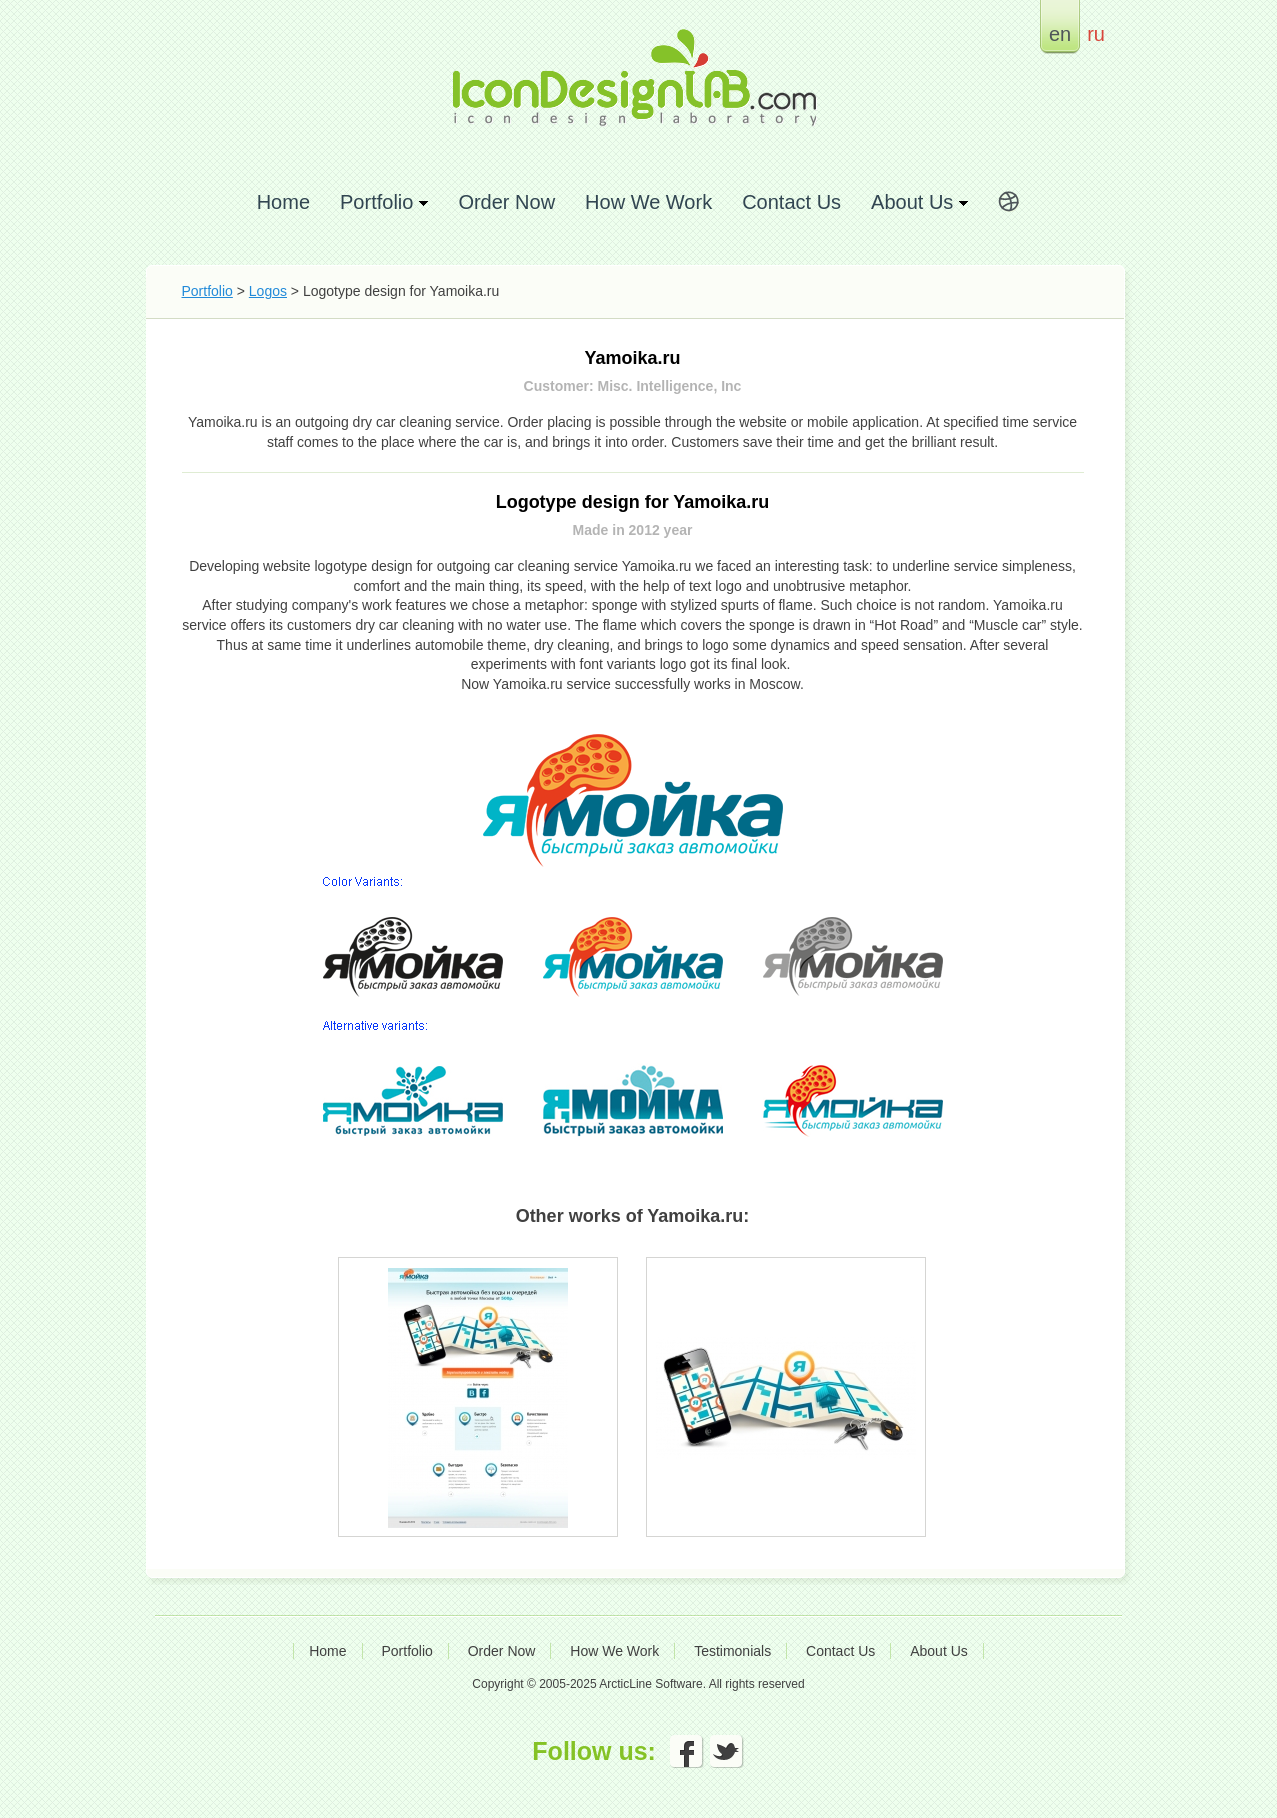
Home (283, 201)
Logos (268, 291)
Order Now (506, 201)
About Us (939, 1651)
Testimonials (732, 1651)
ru (1096, 33)
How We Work (648, 201)
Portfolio (207, 291)
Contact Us (791, 201)
